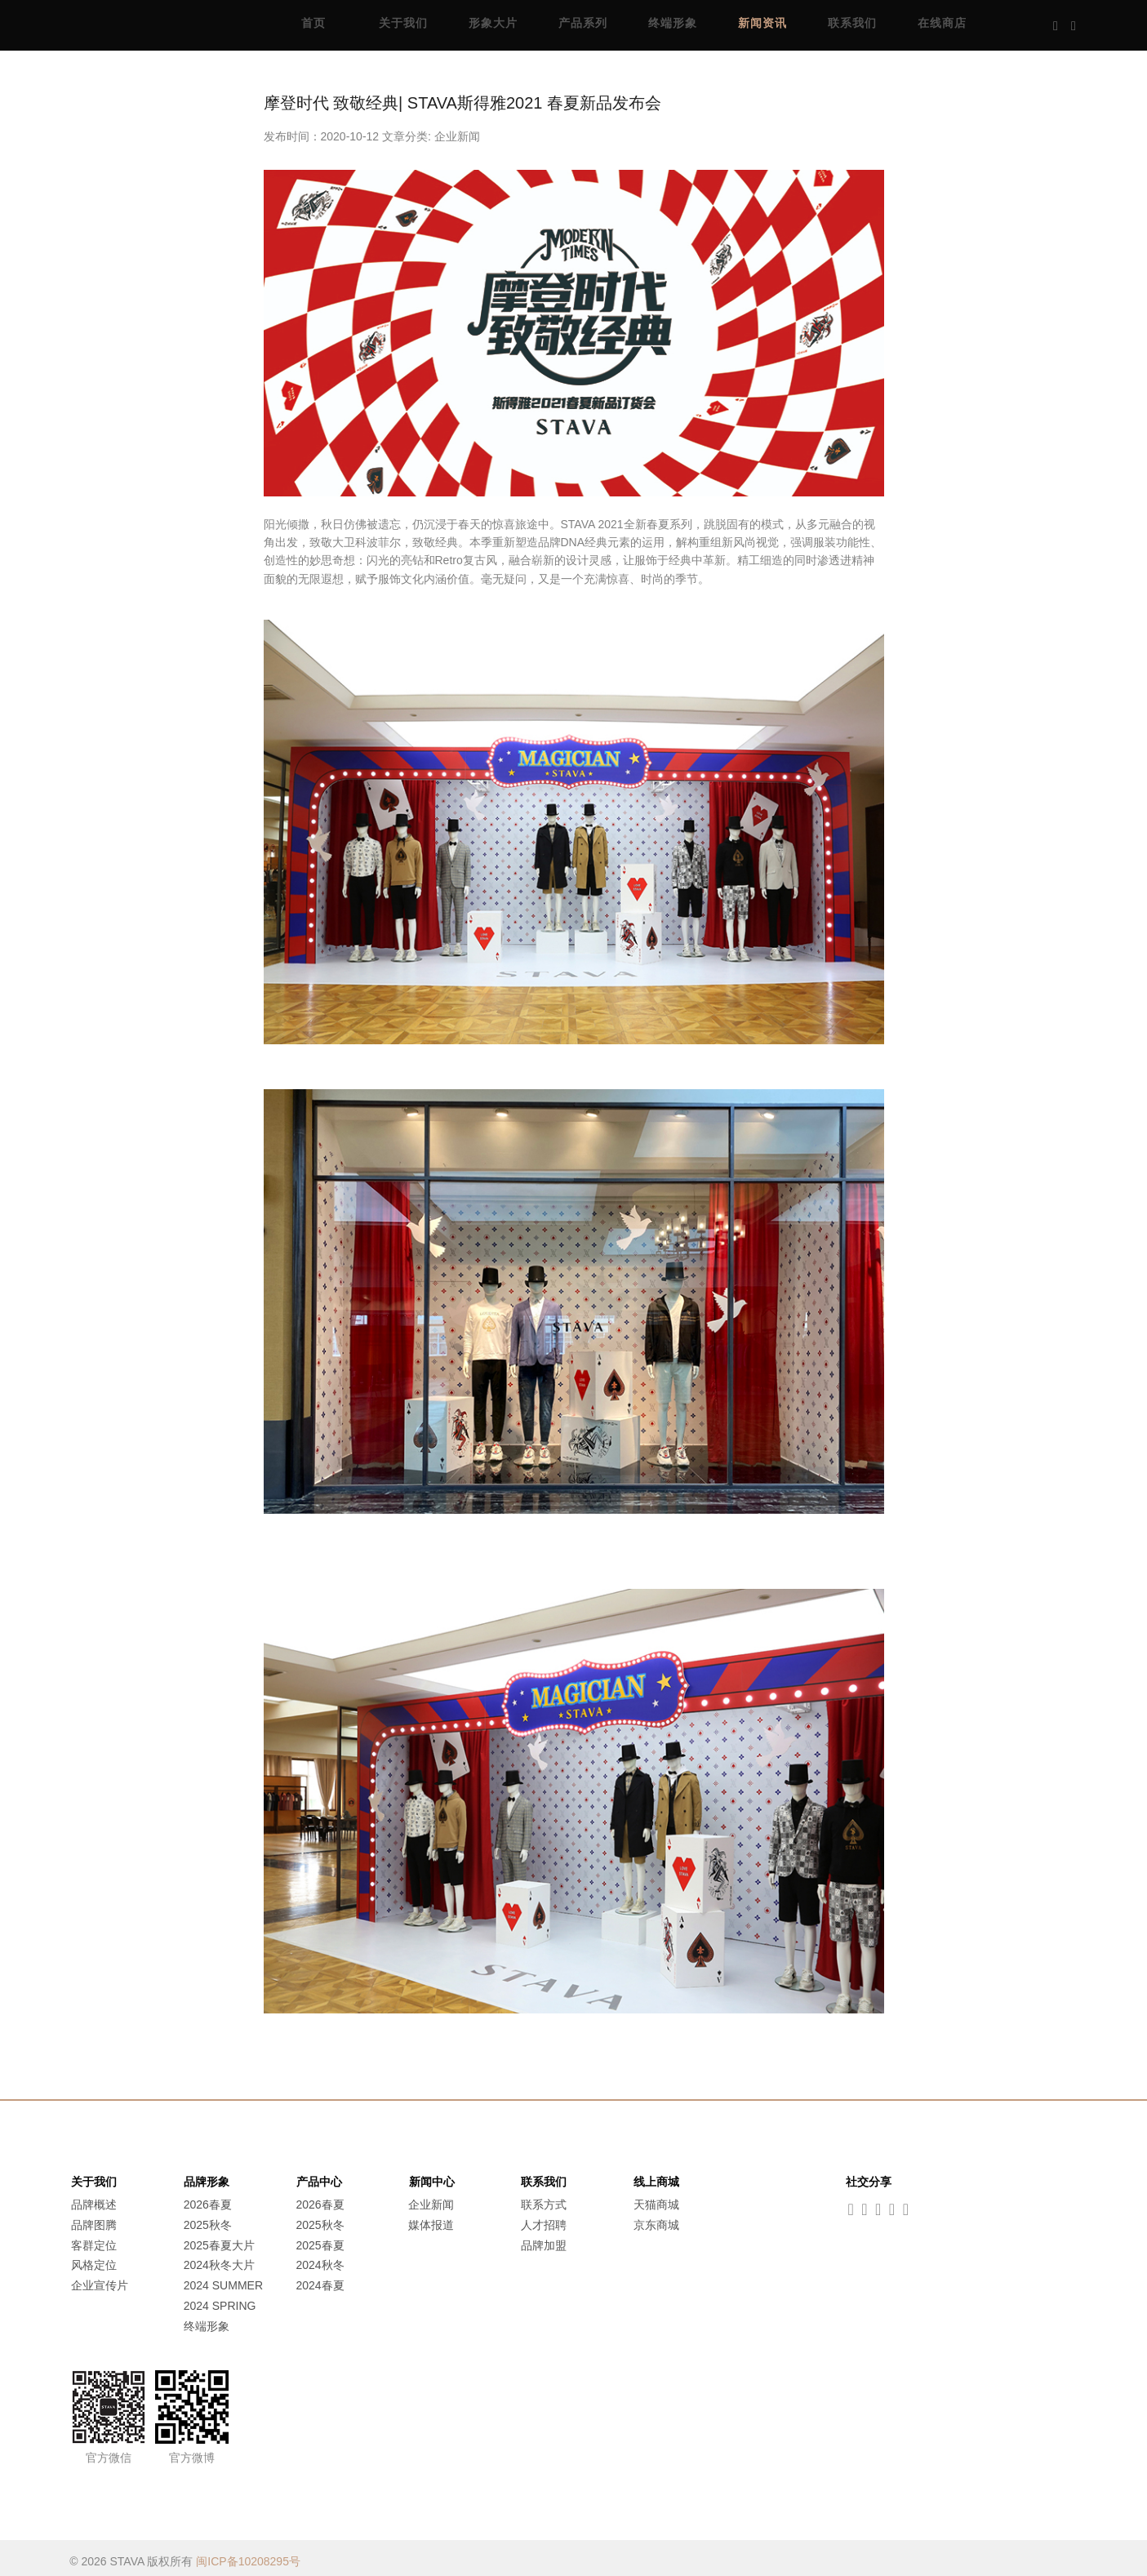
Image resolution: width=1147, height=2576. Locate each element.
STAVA (146, 24)
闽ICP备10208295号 (248, 2553)
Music (1102, 24)
